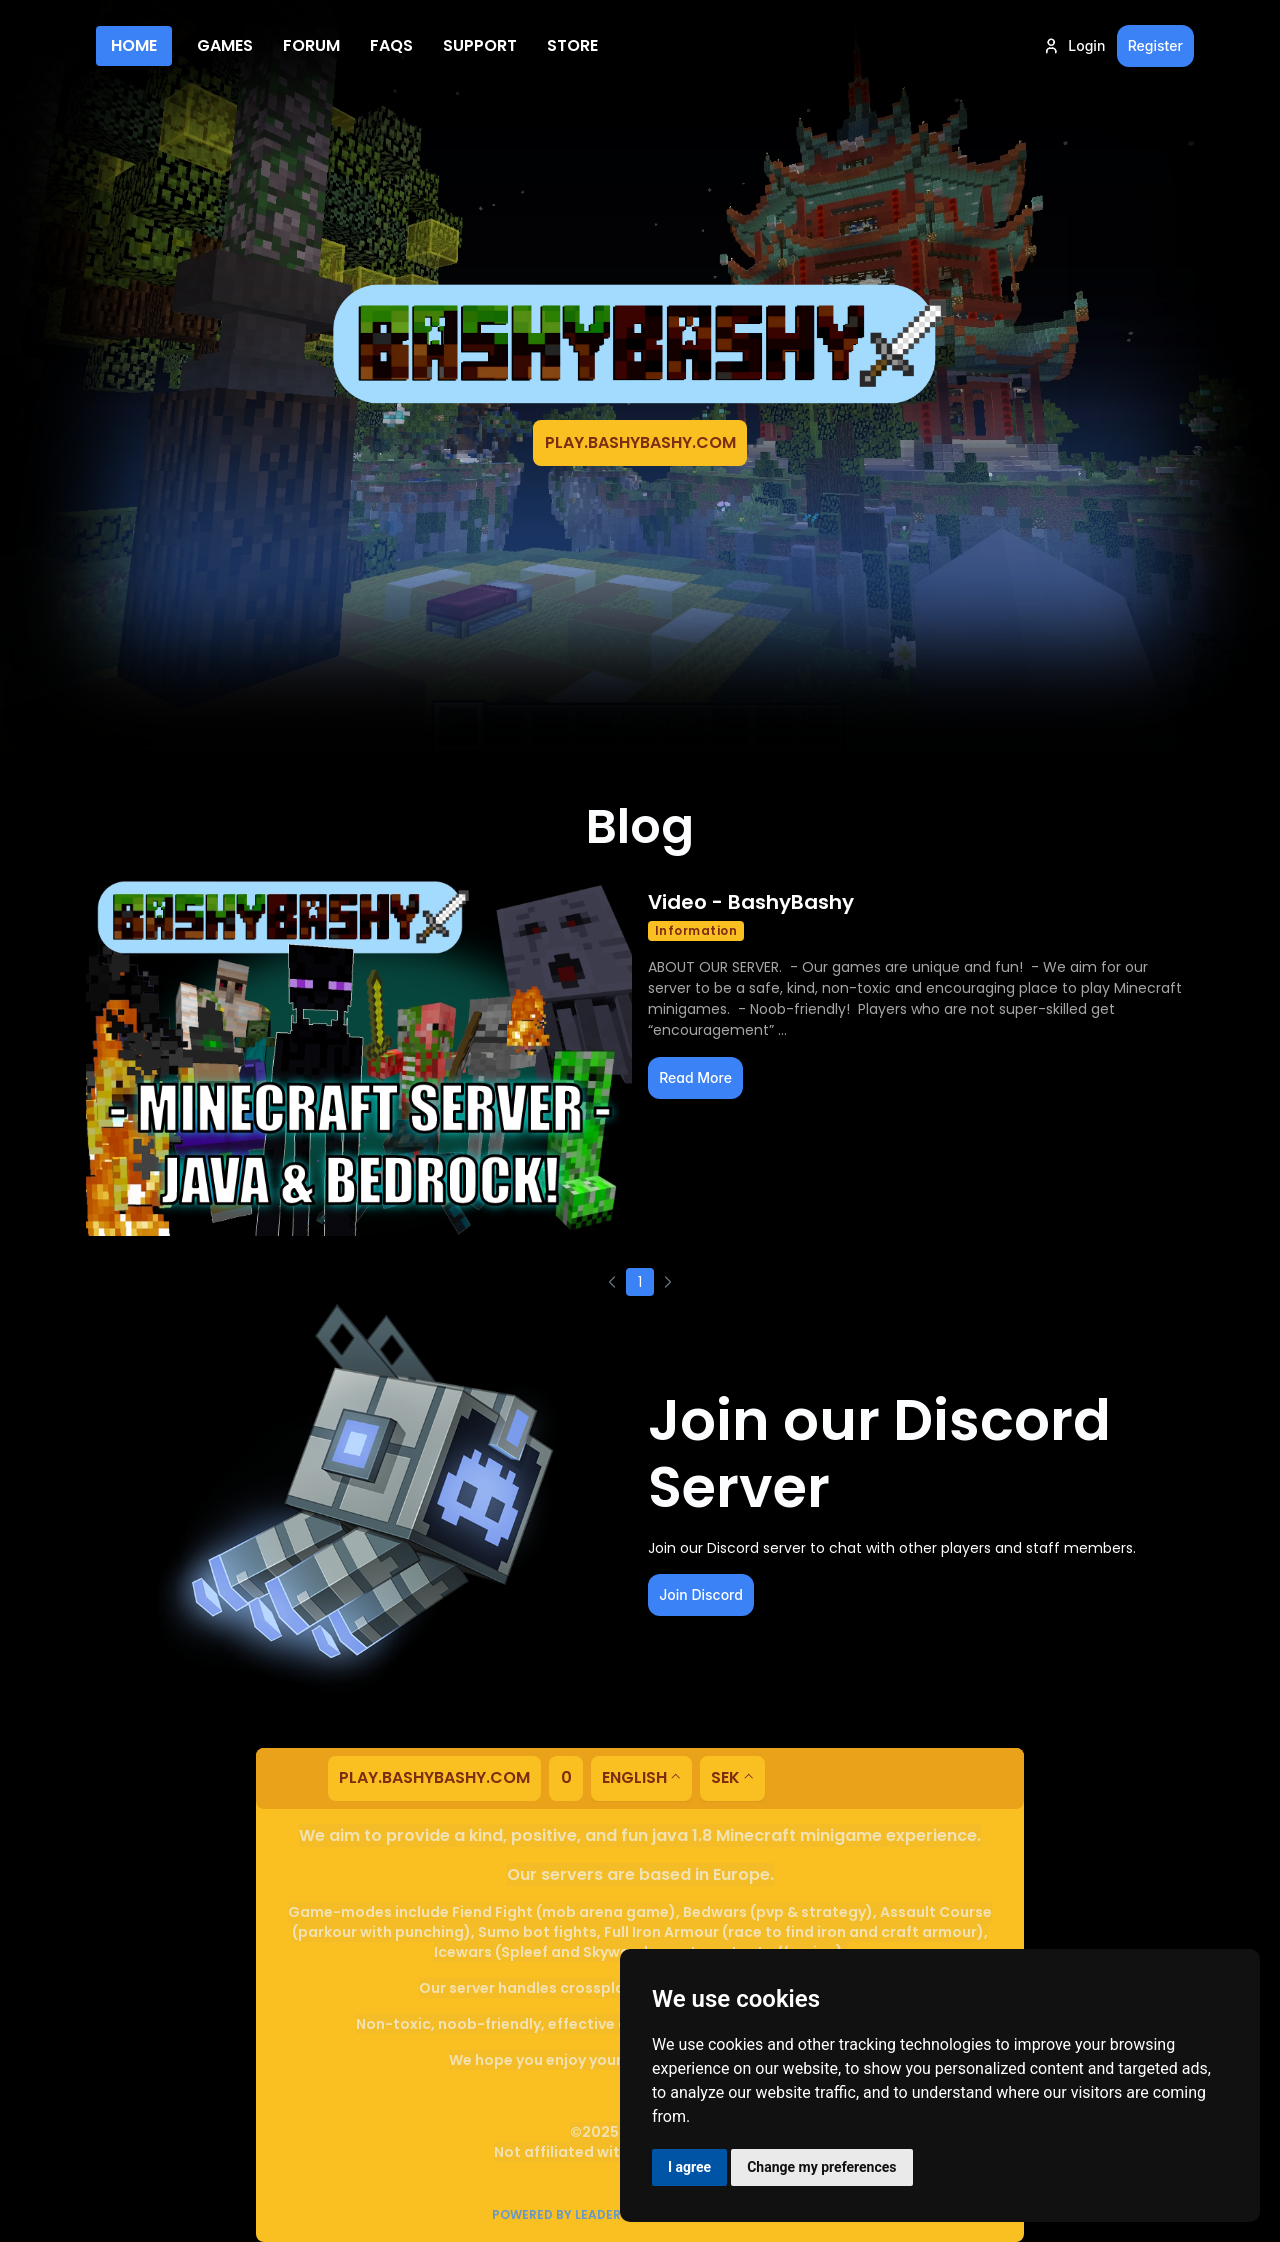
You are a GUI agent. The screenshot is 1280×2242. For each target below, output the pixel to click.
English (634, 1777)
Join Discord (701, 1594)
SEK (725, 1777)
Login (1073, 46)
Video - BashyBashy (751, 902)
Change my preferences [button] (821, 2167)
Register (1155, 45)
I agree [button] (689, 2167)
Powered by (565, 2214)
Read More (695, 1077)
